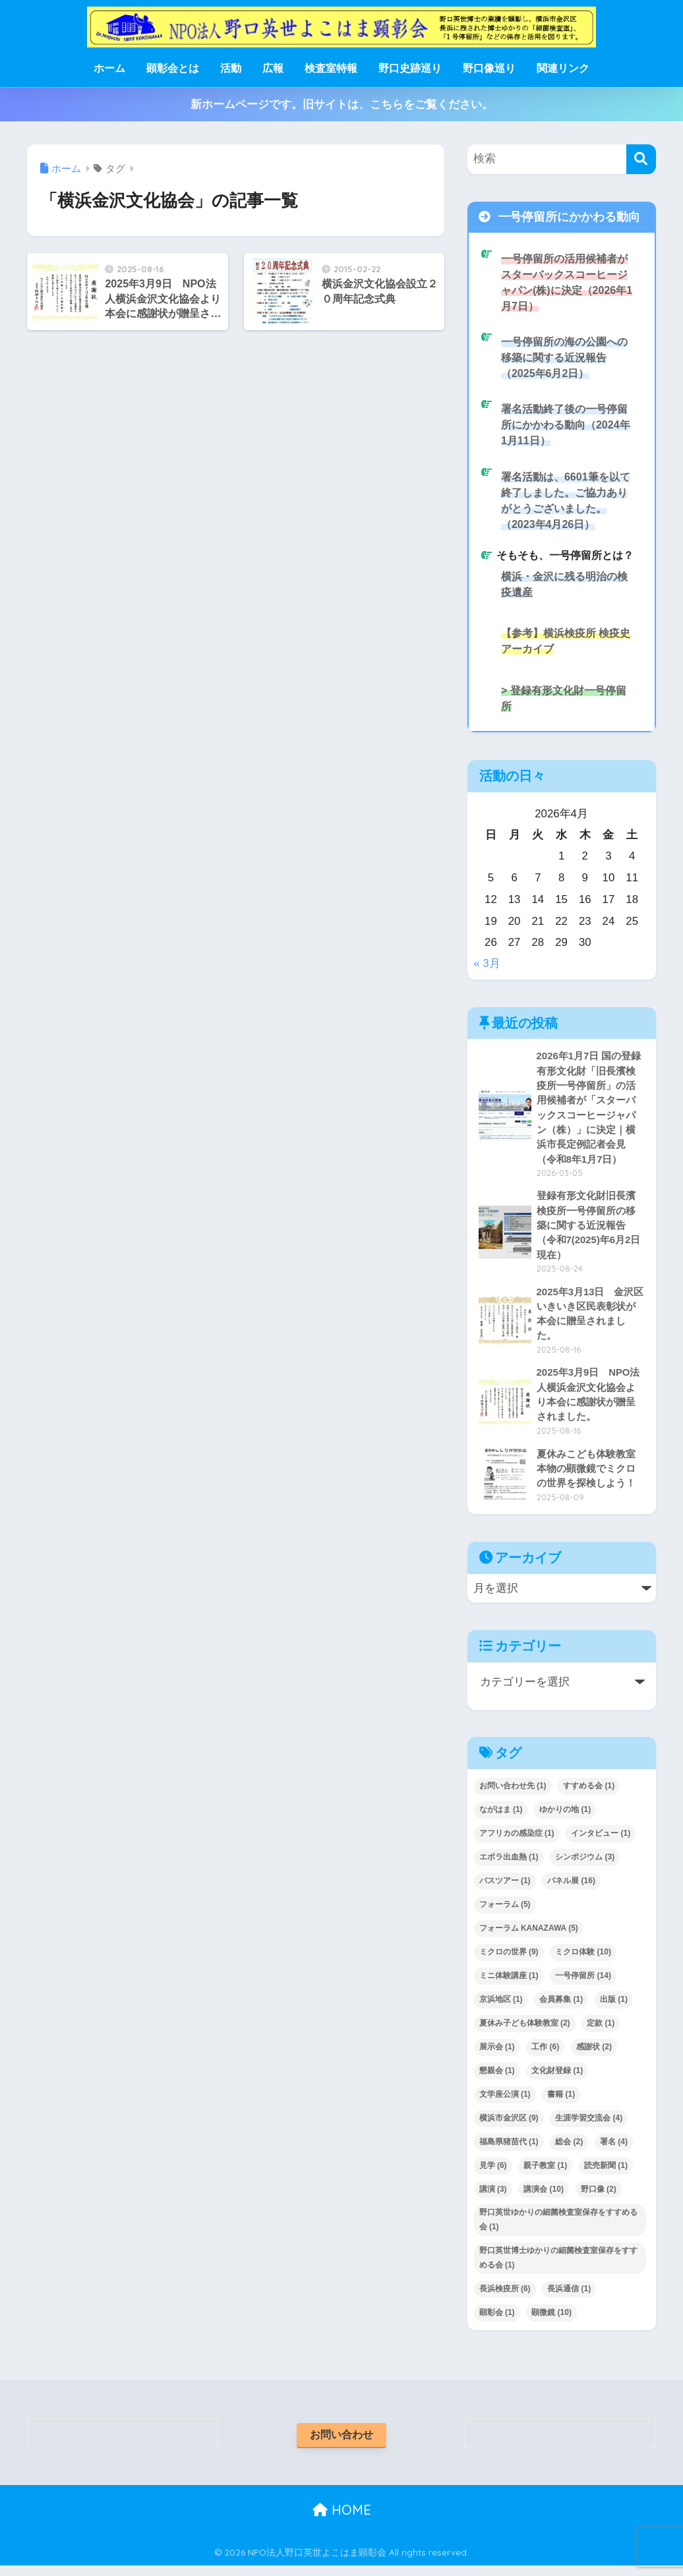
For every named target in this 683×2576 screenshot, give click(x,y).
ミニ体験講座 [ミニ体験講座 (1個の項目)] (509, 1984)
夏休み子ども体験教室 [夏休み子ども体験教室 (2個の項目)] (524, 2032)
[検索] (641, 159)
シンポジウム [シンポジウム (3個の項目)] (584, 1866)
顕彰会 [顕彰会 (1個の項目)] (497, 2322)
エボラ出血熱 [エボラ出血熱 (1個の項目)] (509, 1866)
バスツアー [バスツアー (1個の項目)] (505, 1890)
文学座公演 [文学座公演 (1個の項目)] (505, 2103)
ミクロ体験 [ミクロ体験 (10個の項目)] (583, 1961)
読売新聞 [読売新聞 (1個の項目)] (606, 2174)
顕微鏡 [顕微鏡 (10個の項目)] (551, 2322)
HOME (341, 2519)
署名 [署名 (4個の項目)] (614, 2150)
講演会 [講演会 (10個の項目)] (543, 2198)
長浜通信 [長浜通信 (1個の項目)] (569, 2298)
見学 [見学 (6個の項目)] (493, 2174)
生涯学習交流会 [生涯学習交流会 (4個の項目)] (588, 2127)
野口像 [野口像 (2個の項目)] (598, 2198)
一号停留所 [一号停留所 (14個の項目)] (583, 1984)
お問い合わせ (341, 2444)
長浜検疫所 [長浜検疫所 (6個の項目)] (505, 2298)
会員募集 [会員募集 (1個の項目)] (561, 2008)
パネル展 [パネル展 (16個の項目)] (571, 1890)
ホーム (109, 68)
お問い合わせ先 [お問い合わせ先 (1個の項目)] (513, 1795)
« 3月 (487, 968)
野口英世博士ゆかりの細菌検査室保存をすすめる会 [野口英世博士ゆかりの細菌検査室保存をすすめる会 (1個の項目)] (558, 2267)
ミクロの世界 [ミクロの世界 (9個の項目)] (509, 1961)
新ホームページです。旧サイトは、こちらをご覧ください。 (342, 104)
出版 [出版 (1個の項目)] (614, 2008)
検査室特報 (331, 68)
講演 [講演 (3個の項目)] (493, 2198)
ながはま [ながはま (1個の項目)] (501, 1819)
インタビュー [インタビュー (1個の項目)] (600, 1843)
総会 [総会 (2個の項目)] (569, 2150)
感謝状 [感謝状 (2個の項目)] (594, 2056)
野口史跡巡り (410, 68)
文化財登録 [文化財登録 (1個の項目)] (557, 2079)
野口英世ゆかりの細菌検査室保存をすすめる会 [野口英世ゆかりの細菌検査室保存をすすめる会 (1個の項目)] (558, 2229)
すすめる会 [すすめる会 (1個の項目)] (588, 1795)
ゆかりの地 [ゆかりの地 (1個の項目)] (565, 1819)
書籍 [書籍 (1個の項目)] (561, 2103)
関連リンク (563, 68)
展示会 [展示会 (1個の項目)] (497, 2056)
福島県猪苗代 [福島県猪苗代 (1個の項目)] (509, 2150)
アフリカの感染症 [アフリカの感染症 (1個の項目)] (516, 1843)
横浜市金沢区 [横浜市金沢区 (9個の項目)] (509, 2127)
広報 (272, 68)
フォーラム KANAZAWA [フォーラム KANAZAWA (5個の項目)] (528, 1937)
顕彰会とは (172, 68)
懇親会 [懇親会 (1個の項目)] (497, 2079)
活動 (230, 68)
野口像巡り (489, 68)
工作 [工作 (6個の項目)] (545, 2056)
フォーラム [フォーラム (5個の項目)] (505, 1913)
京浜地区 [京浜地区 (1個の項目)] (501, 2008)
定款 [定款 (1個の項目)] (600, 2032)
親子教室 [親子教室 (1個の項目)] (545, 2174)
